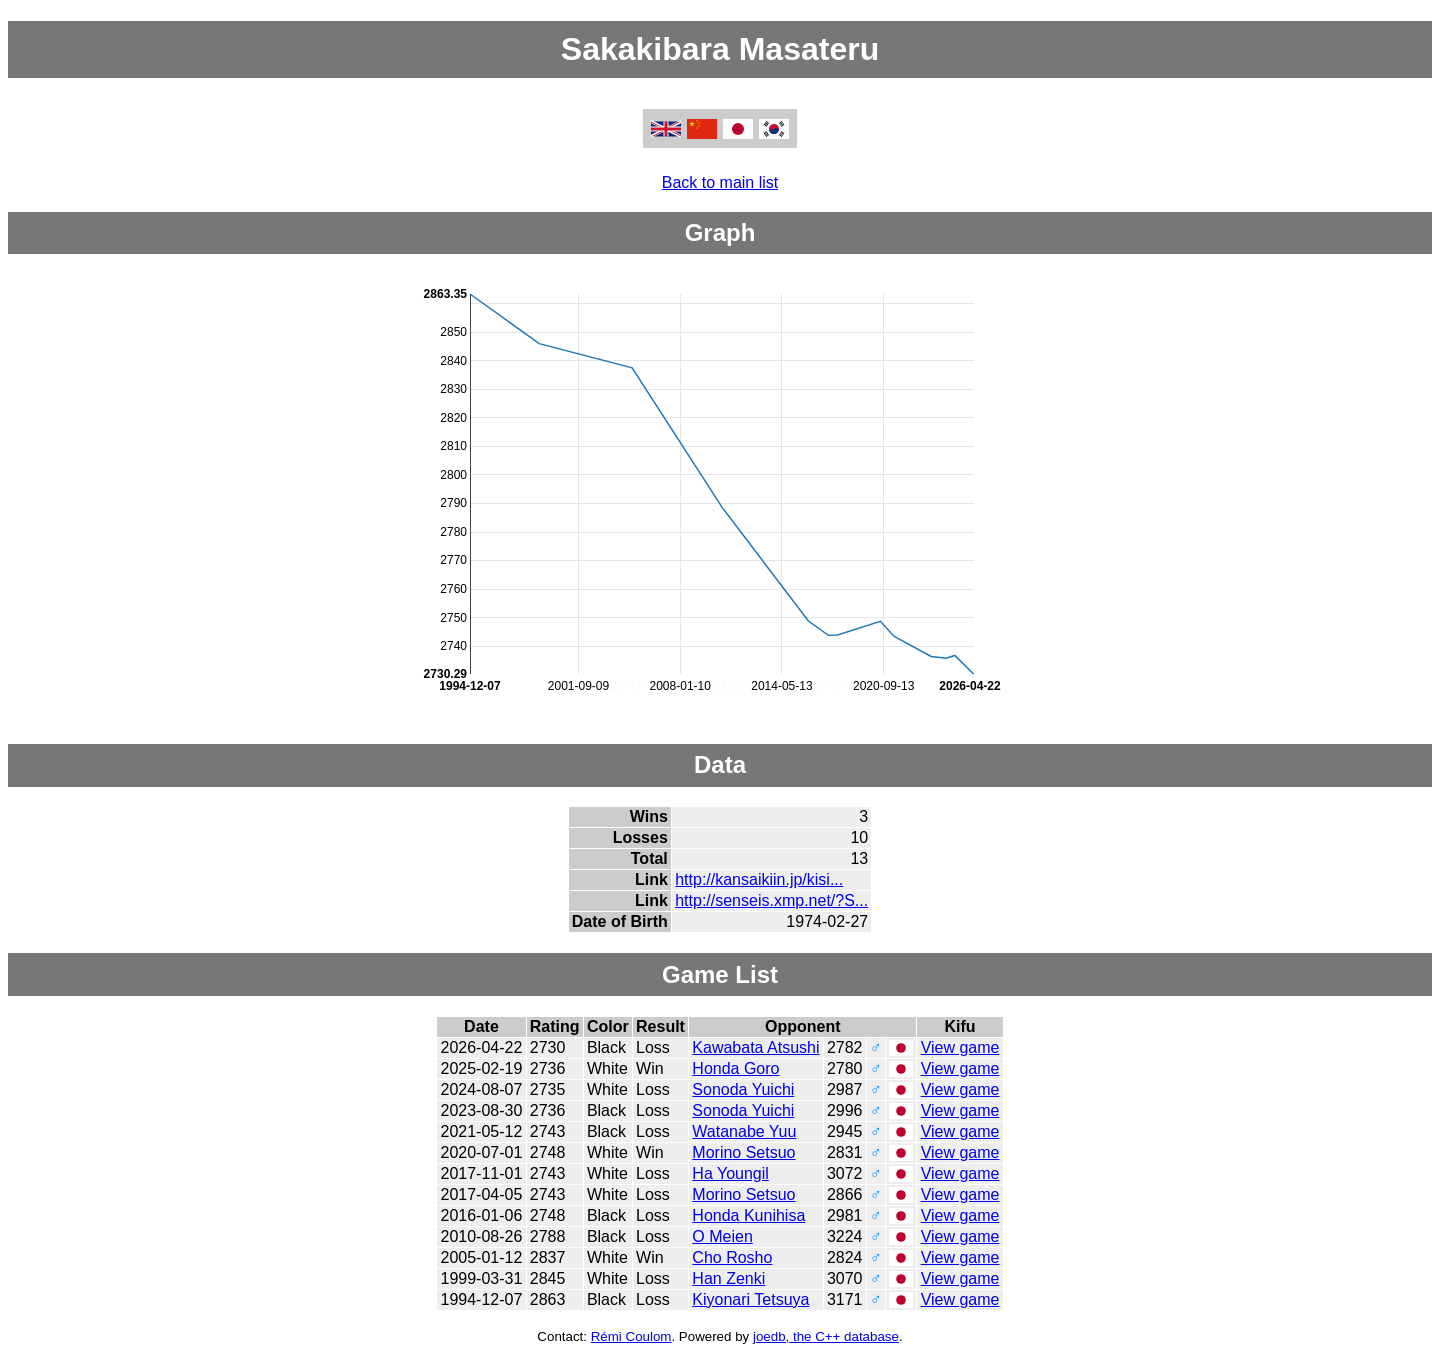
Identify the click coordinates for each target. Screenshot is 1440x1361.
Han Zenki (728, 1278)
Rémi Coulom (631, 1336)
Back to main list (720, 182)
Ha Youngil (730, 1173)
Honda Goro (735, 1068)
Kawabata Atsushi (755, 1047)
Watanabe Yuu (744, 1131)
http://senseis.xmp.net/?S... (771, 900)
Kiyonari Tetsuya (750, 1299)
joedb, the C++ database (826, 1336)
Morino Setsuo (743, 1152)
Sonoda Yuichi (743, 1089)
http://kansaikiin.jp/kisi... (759, 879)
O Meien (722, 1236)
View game (960, 1047)
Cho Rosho (732, 1257)
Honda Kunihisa (748, 1215)
